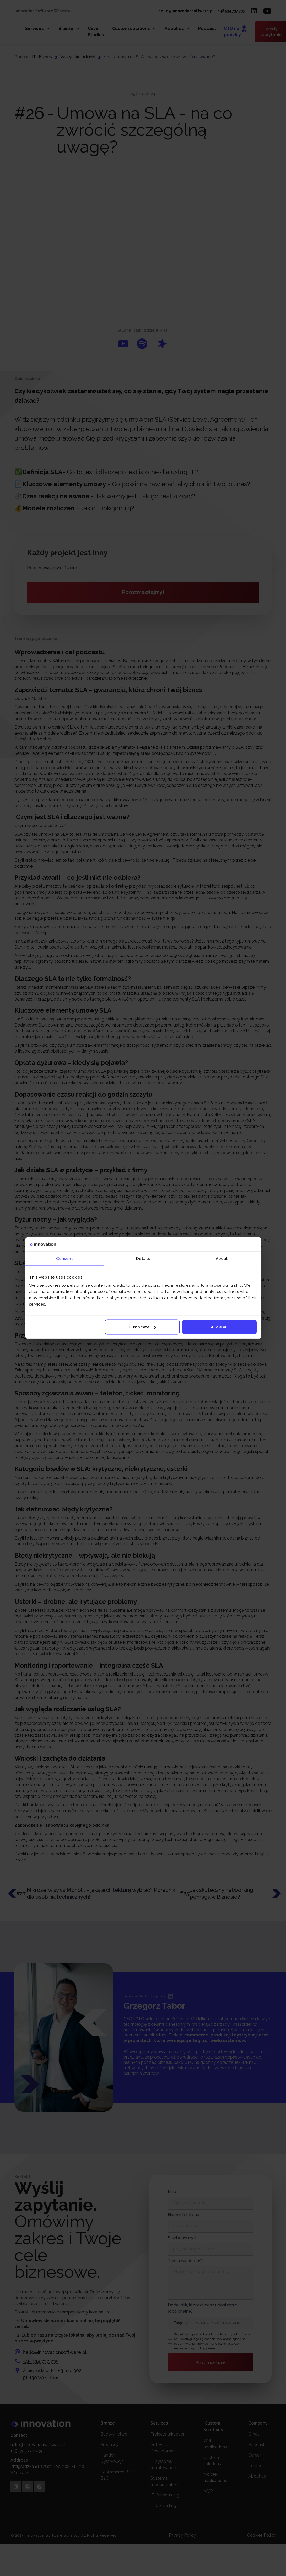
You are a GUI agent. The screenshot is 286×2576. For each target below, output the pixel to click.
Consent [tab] (64, 1258)
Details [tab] (143, 1258)
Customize (142, 1327)
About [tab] (222, 1258)
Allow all (219, 1327)
